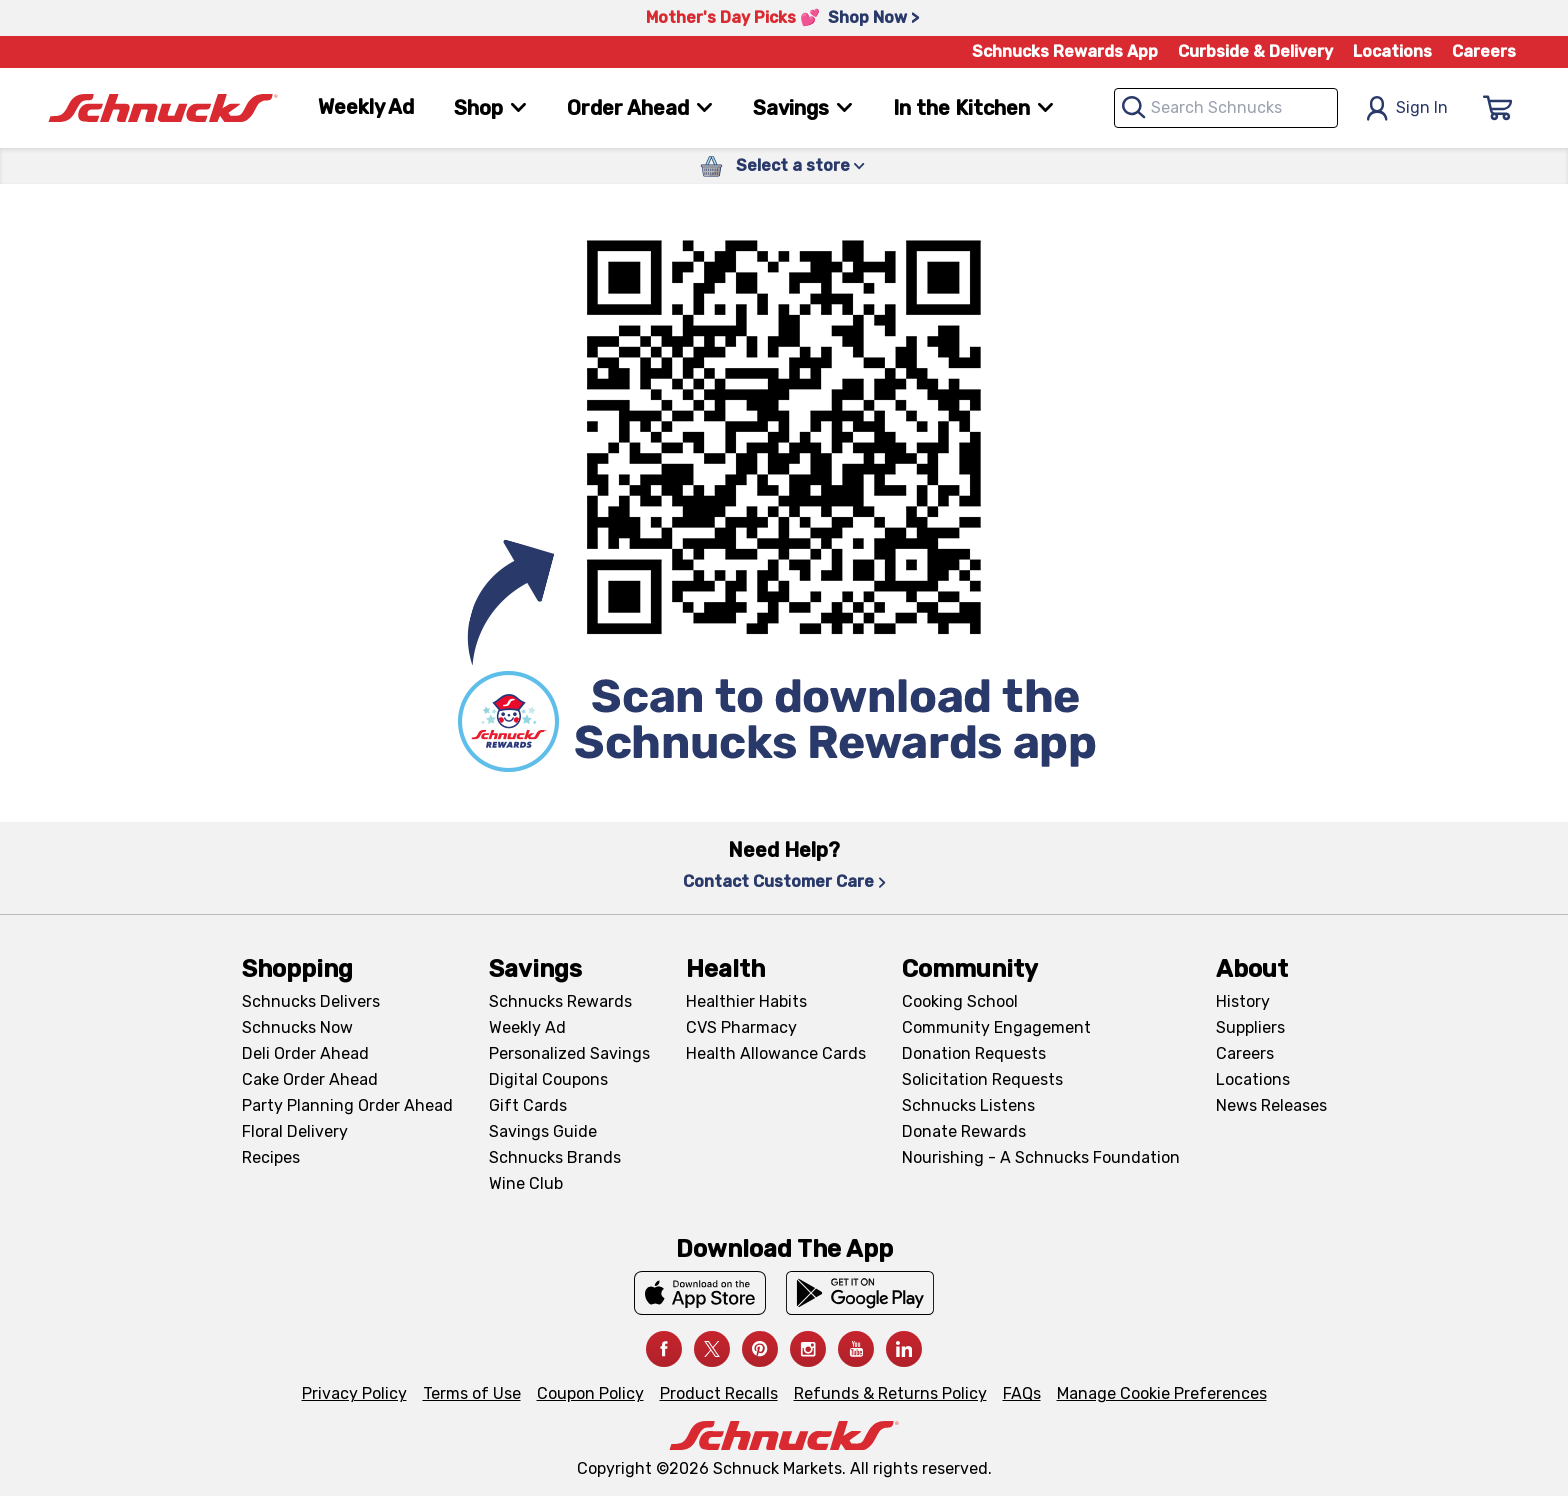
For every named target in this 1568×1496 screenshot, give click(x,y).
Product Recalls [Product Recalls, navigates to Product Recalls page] (719, 1393)
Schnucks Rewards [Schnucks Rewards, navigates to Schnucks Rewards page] (560, 1001)
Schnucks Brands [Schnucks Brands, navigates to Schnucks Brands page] (555, 1157)
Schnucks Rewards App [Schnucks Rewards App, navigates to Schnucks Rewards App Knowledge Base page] (1065, 51)
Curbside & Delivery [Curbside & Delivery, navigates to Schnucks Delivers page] (1255, 51)
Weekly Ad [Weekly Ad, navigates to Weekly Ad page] (366, 107)
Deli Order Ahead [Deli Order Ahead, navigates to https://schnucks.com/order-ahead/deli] (305, 1053)
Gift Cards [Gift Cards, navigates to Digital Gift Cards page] (528, 1105)
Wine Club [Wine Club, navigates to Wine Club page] (526, 1183)
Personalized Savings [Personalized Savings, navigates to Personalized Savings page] (569, 1053)
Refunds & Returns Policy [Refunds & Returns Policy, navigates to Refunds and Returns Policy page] (890, 1393)
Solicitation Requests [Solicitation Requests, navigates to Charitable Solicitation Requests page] (982, 1079)
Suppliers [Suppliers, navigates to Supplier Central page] (1250, 1027)
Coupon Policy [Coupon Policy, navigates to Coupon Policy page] (590, 1393)
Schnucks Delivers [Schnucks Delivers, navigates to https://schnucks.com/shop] (311, 1001)
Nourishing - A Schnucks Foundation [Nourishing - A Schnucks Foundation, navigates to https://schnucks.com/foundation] (1041, 1157)
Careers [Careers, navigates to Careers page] (1484, 51)
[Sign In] (1498, 108)
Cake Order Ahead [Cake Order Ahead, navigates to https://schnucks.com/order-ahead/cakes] (310, 1079)
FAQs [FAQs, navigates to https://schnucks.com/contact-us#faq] (1022, 1393)
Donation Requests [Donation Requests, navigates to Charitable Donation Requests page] (974, 1053)
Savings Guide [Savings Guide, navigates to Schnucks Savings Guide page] (543, 1131)
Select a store (800, 165)
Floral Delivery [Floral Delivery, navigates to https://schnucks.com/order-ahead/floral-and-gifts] (295, 1131)
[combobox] (1226, 108)
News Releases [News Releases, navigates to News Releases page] (1271, 1105)
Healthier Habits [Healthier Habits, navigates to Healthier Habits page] (746, 1001)
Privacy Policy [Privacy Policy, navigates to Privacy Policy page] (354, 1393)
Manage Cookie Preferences (1162, 1393)
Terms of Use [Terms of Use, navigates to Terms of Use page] (472, 1393)
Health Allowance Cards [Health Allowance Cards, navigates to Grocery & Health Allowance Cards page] (776, 1053)
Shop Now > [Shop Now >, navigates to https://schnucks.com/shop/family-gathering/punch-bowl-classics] (873, 17)
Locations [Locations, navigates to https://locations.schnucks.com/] (1253, 1079)
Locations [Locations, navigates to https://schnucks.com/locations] (1392, 51)
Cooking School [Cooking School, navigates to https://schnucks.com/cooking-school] (960, 1001)
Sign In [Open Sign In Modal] (1407, 108)
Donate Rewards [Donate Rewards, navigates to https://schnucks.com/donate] (964, 1131)
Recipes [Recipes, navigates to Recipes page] (271, 1157)
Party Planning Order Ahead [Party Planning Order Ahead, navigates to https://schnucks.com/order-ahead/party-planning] (347, 1105)
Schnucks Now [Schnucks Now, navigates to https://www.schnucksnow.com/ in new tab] (297, 1027)
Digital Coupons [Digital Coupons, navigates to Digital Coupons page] (548, 1079)
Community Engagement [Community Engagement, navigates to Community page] (996, 1027)
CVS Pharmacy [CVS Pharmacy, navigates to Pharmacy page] (741, 1027)
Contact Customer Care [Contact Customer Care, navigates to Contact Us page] (784, 881)
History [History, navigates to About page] (1243, 1001)
